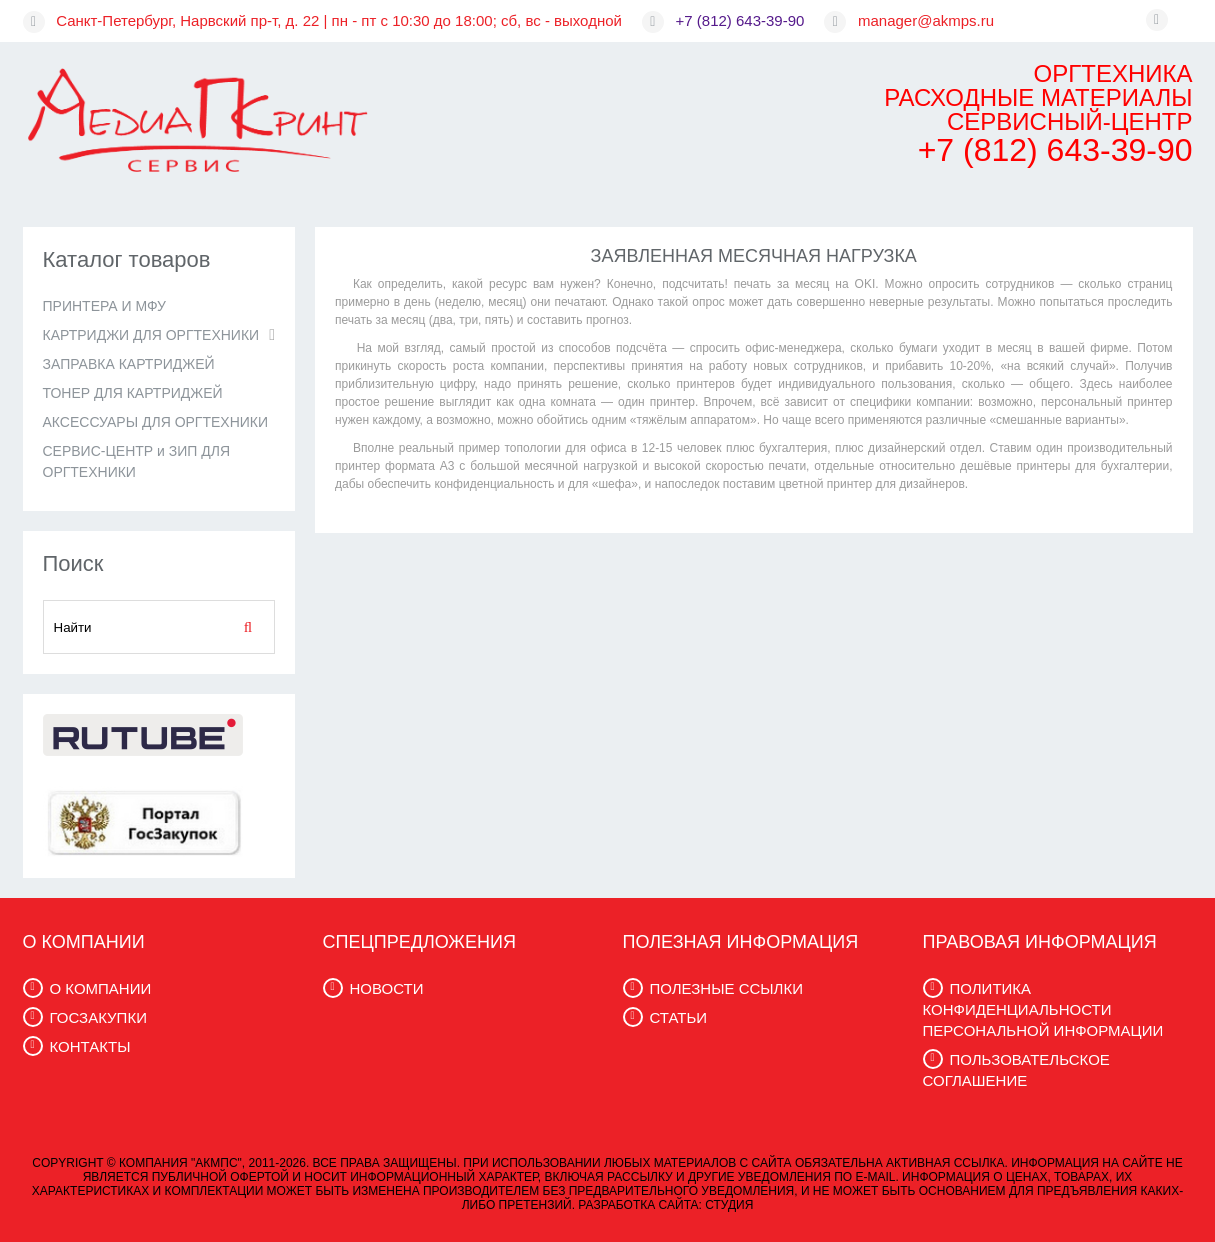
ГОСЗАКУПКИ (98, 1017)
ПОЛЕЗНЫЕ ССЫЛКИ (726, 988)
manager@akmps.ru (926, 20)
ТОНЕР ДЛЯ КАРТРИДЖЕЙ (133, 393)
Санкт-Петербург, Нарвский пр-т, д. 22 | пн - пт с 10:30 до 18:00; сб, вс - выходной (339, 20)
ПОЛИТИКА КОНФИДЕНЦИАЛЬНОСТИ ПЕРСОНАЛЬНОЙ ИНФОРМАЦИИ (1043, 1009)
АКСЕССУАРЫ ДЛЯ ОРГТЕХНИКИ (156, 422)
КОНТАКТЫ (90, 1046)
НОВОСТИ (387, 988)
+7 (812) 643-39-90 (740, 20)
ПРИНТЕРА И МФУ (104, 306)
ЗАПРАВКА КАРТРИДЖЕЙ (129, 364)
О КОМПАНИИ (101, 988)
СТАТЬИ (679, 1017)
